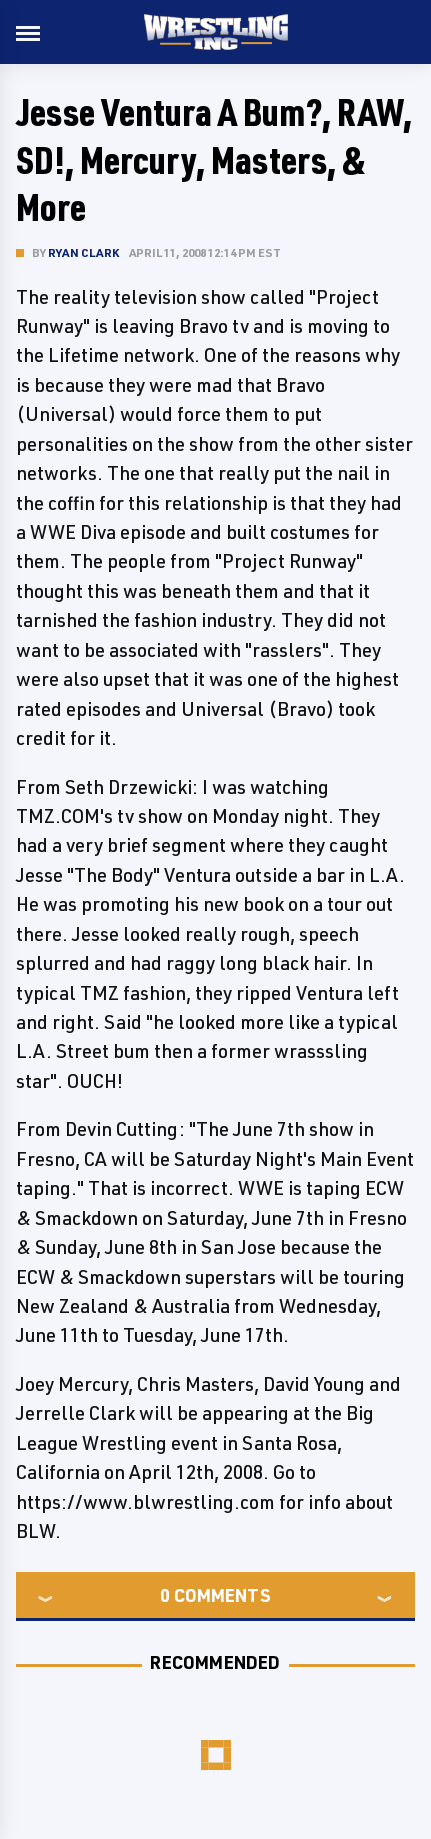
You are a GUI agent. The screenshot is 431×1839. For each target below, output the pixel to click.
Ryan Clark (83, 252)
